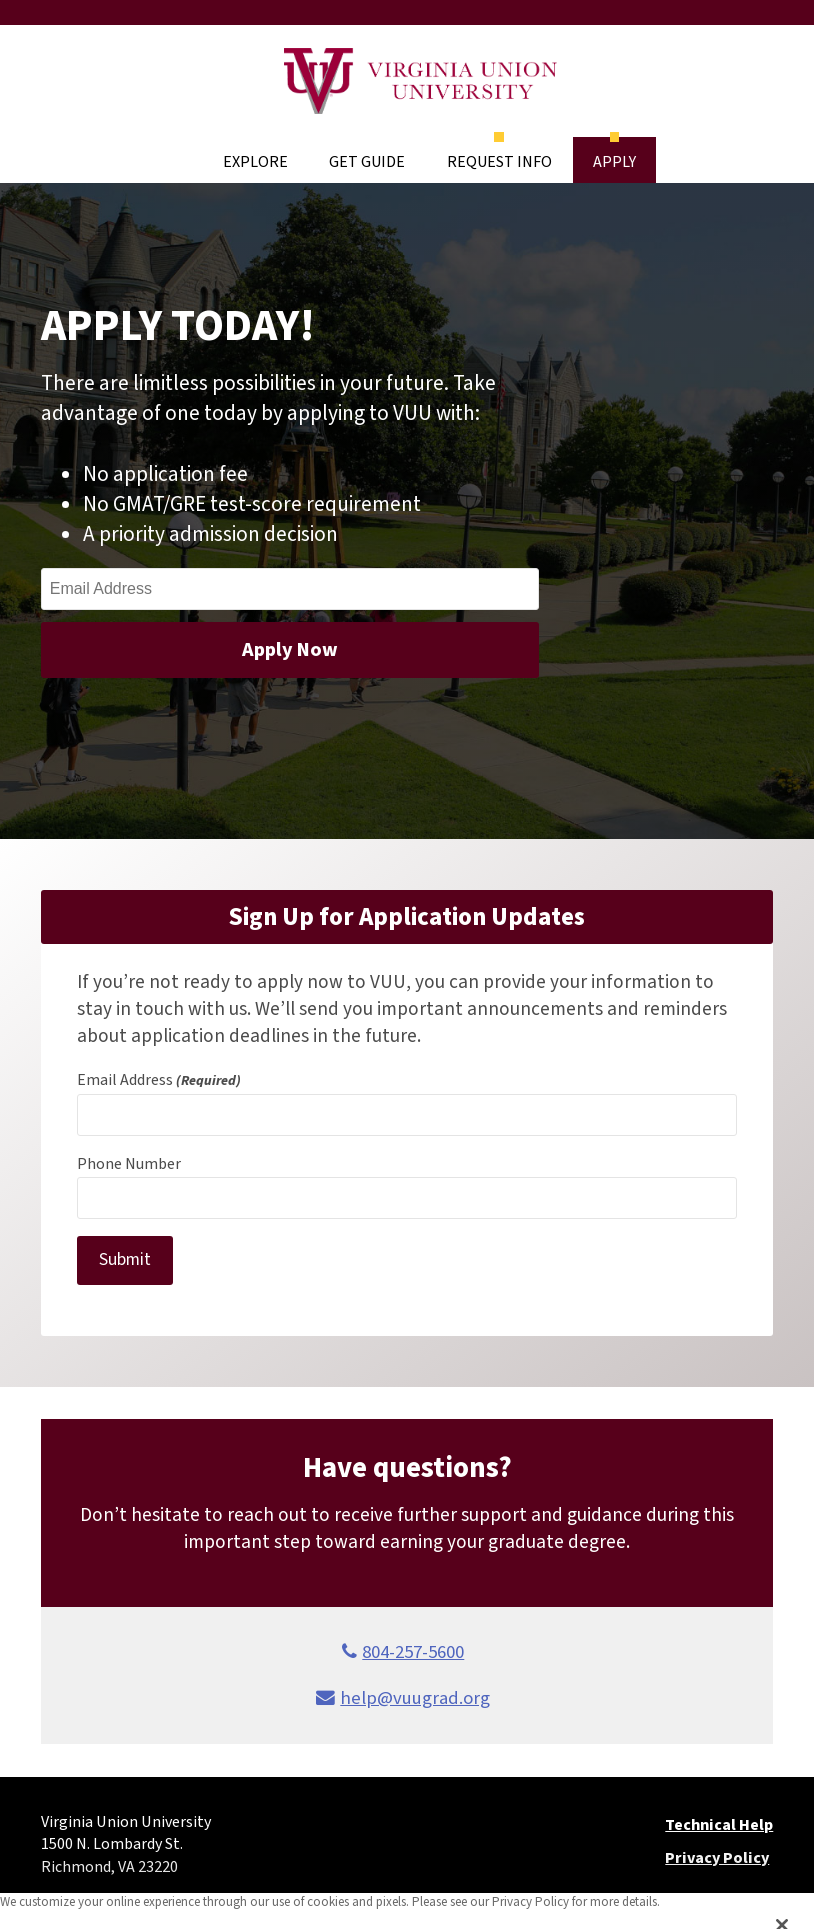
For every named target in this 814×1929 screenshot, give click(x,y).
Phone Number (129, 1164)
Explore (255, 162)
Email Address (159, 1080)
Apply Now (290, 650)
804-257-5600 (413, 1652)
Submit (125, 1259)
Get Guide (367, 162)
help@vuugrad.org (415, 1698)
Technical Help (719, 1825)
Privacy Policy (717, 1858)
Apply (614, 162)
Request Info (499, 162)
